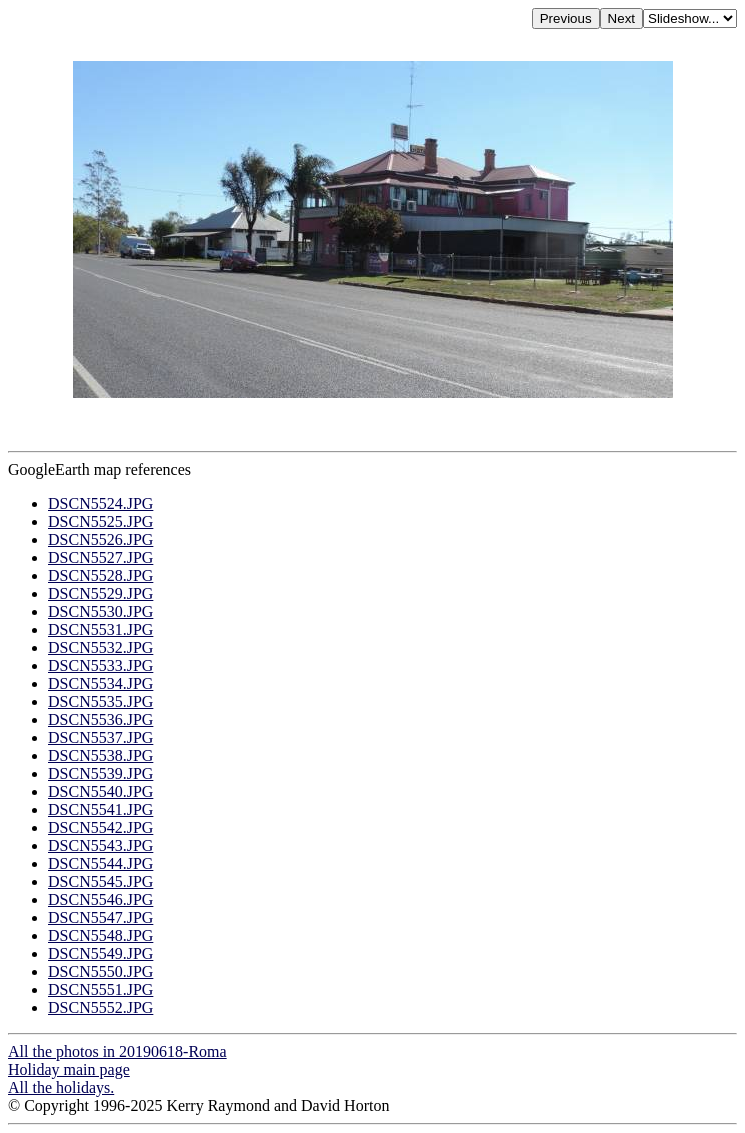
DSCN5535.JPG (100, 701)
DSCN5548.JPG (100, 935)
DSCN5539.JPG (100, 773)
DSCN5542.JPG (100, 827)
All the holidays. (61, 1087)
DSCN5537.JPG (100, 737)
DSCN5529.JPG (100, 593)
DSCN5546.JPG (100, 899)
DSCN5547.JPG (100, 917)
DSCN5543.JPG (100, 845)
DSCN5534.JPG (100, 683)
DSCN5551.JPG (100, 989)
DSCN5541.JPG (100, 809)
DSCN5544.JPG (100, 863)
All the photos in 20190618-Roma (117, 1051)
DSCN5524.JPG (100, 503)
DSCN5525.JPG (100, 521)
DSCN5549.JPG (100, 953)
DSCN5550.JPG (100, 971)
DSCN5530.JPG (100, 611)
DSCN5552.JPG (100, 1007)
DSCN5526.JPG (100, 539)
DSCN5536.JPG (100, 719)
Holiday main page (69, 1069)
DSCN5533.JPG (100, 665)
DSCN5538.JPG (100, 755)
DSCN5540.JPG (100, 791)
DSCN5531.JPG (100, 629)
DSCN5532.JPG (100, 647)
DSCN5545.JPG (100, 881)
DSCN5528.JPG (100, 575)
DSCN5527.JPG (100, 557)
